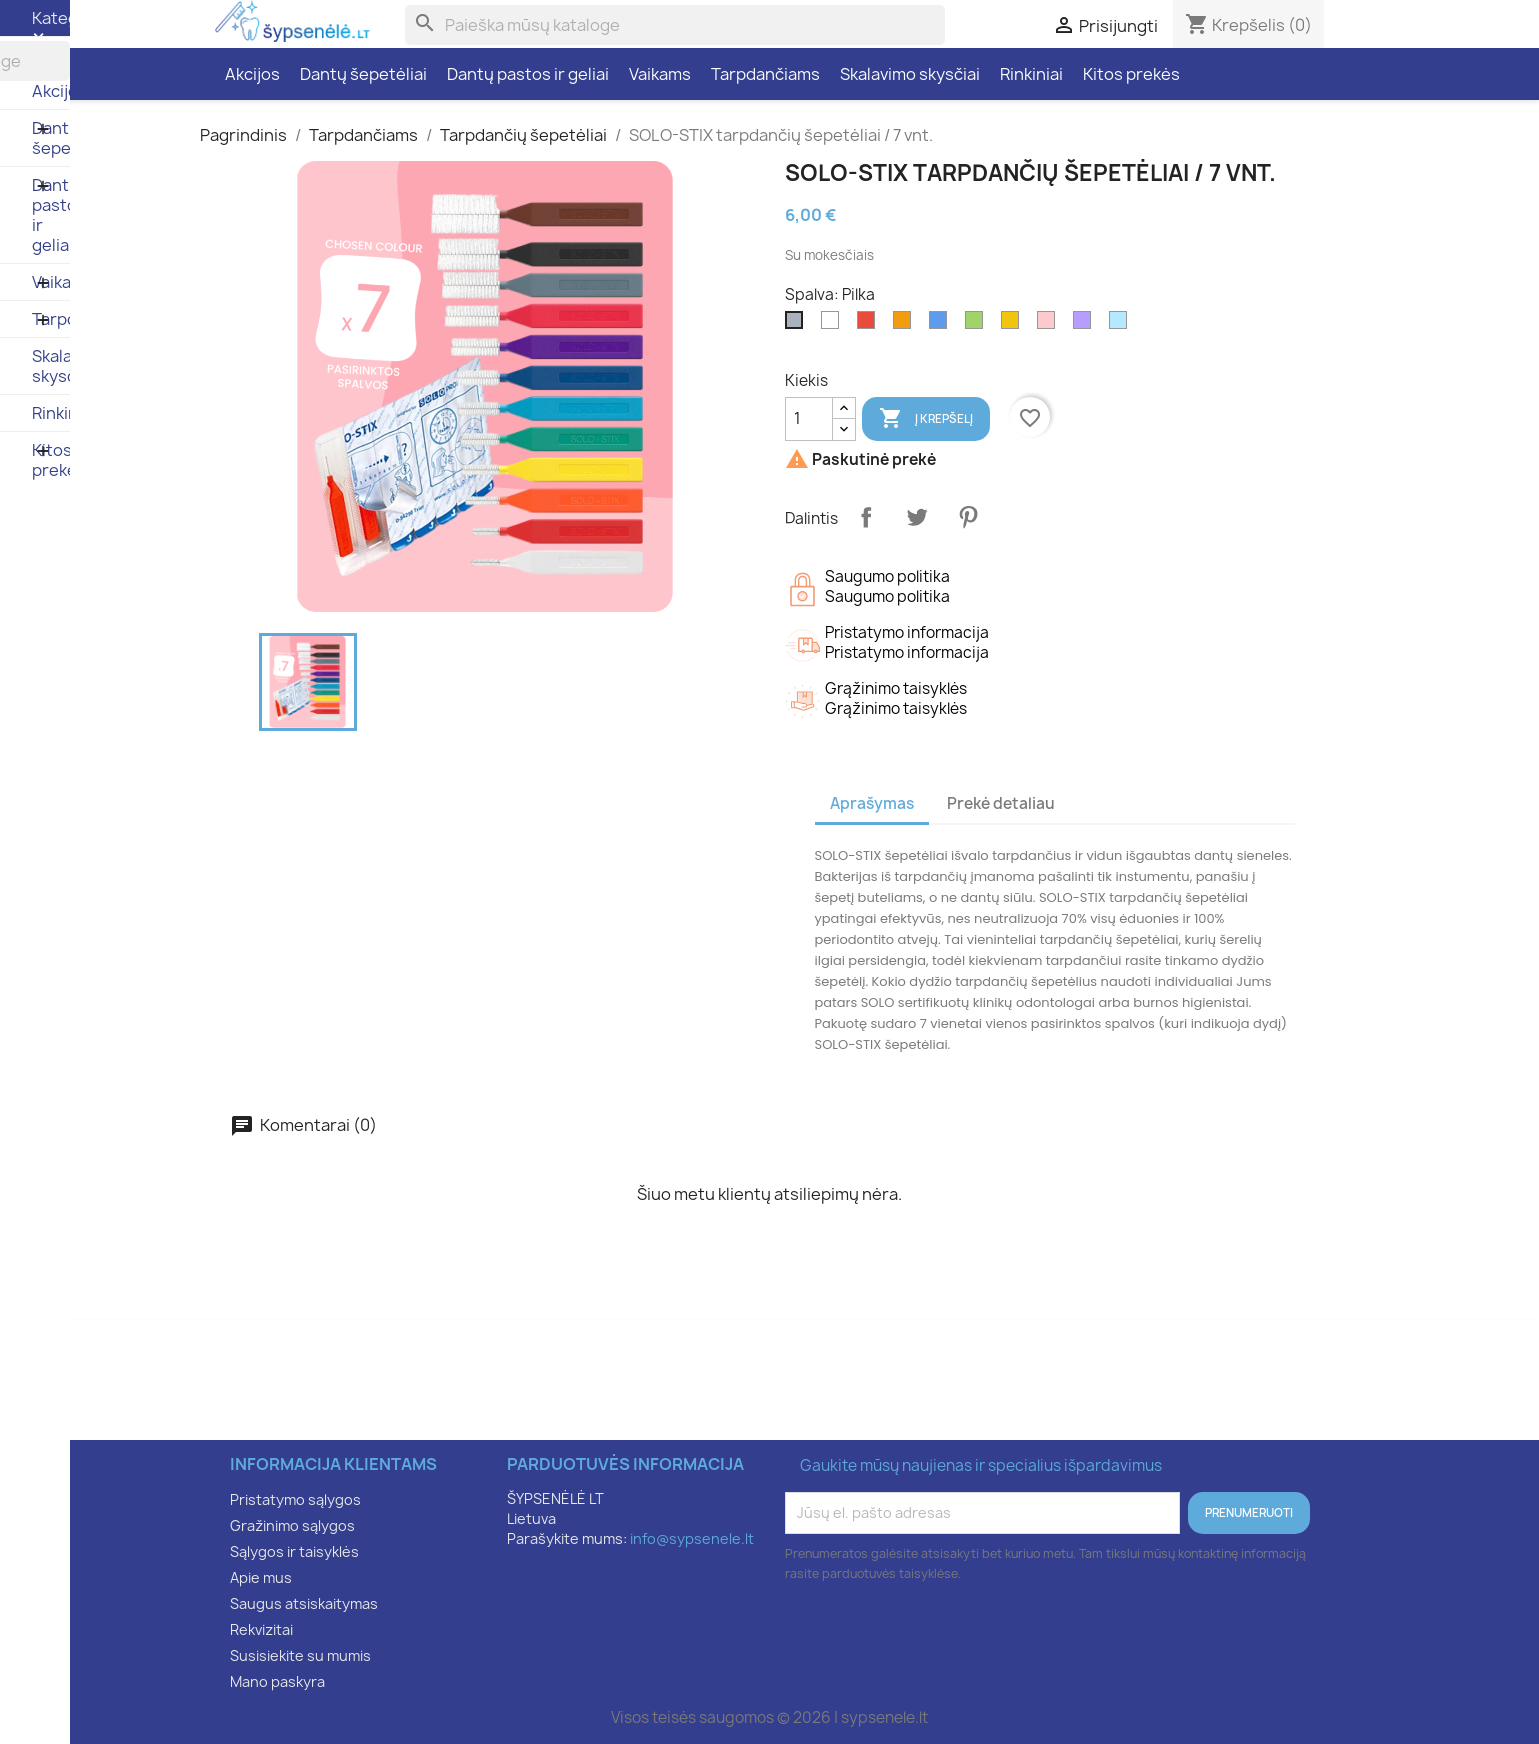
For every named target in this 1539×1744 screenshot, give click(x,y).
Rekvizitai (261, 1629)
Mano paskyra (277, 1681)
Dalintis (866, 517)
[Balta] (834, 325)
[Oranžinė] (906, 325)
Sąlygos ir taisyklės (294, 1551)
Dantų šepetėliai (363, 74)
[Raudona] (870, 325)
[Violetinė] (1086, 325)
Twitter (917, 517)
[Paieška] (675, 25)
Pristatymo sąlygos (295, 1499)
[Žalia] (978, 325)
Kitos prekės (1131, 74)
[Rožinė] (1050, 325)
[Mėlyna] (942, 325)
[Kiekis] (809, 419)
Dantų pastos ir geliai (528, 74)
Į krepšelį (926, 419)
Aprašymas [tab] (872, 803)
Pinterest (968, 517)
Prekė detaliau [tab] (1001, 803)
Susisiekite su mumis (300, 1655)
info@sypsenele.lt (692, 1538)
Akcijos (252, 74)
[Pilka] (798, 325)
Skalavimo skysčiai (910, 74)
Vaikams (660, 74)
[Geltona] (1014, 325)
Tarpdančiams (765, 74)
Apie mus (261, 1577)
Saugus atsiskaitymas (304, 1603)
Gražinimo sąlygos (292, 1525)
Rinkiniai (1031, 74)
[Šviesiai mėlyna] (1122, 325)
